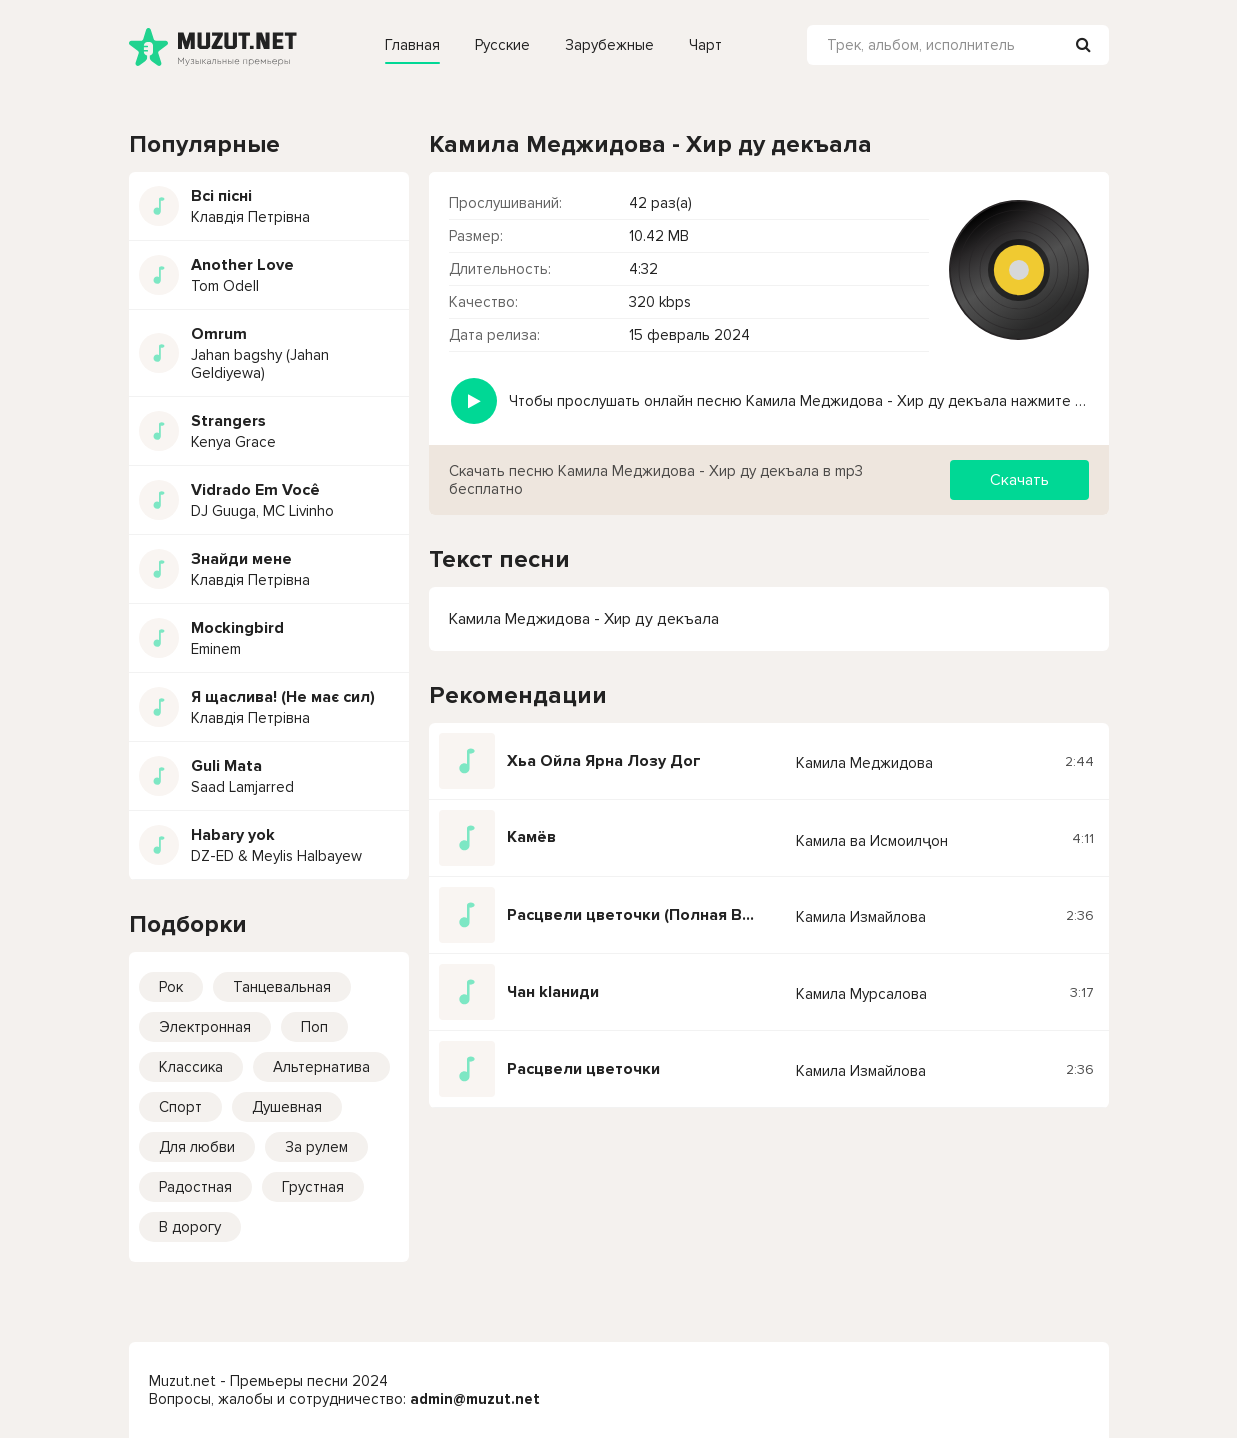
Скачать (1019, 480)
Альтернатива (321, 1067)
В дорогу (190, 1227)
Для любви (197, 1147)
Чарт (705, 45)
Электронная (205, 1027)
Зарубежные (609, 45)
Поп (314, 1027)
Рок (171, 987)
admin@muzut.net (475, 1399)
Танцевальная (282, 987)
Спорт (180, 1107)
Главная (412, 45)
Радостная (195, 1187)
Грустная (313, 1187)
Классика (191, 1067)
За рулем (316, 1147)
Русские (502, 45)
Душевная (287, 1107)
